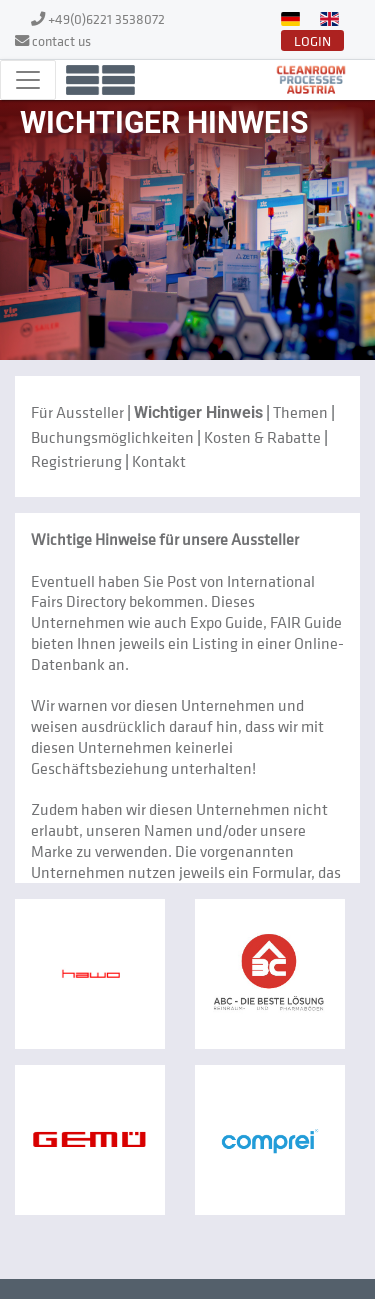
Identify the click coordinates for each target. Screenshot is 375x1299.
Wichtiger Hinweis (198, 412)
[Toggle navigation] (28, 80)
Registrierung (76, 461)
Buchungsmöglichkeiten (112, 437)
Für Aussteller (77, 412)
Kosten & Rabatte (262, 437)
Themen (300, 412)
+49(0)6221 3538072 (106, 18)
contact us (61, 40)
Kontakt (159, 461)
